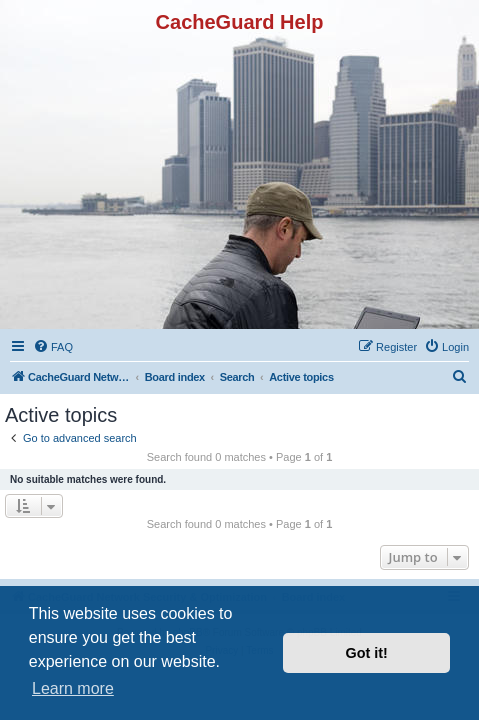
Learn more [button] (73, 688)
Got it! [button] (367, 653)
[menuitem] (53, 347)
